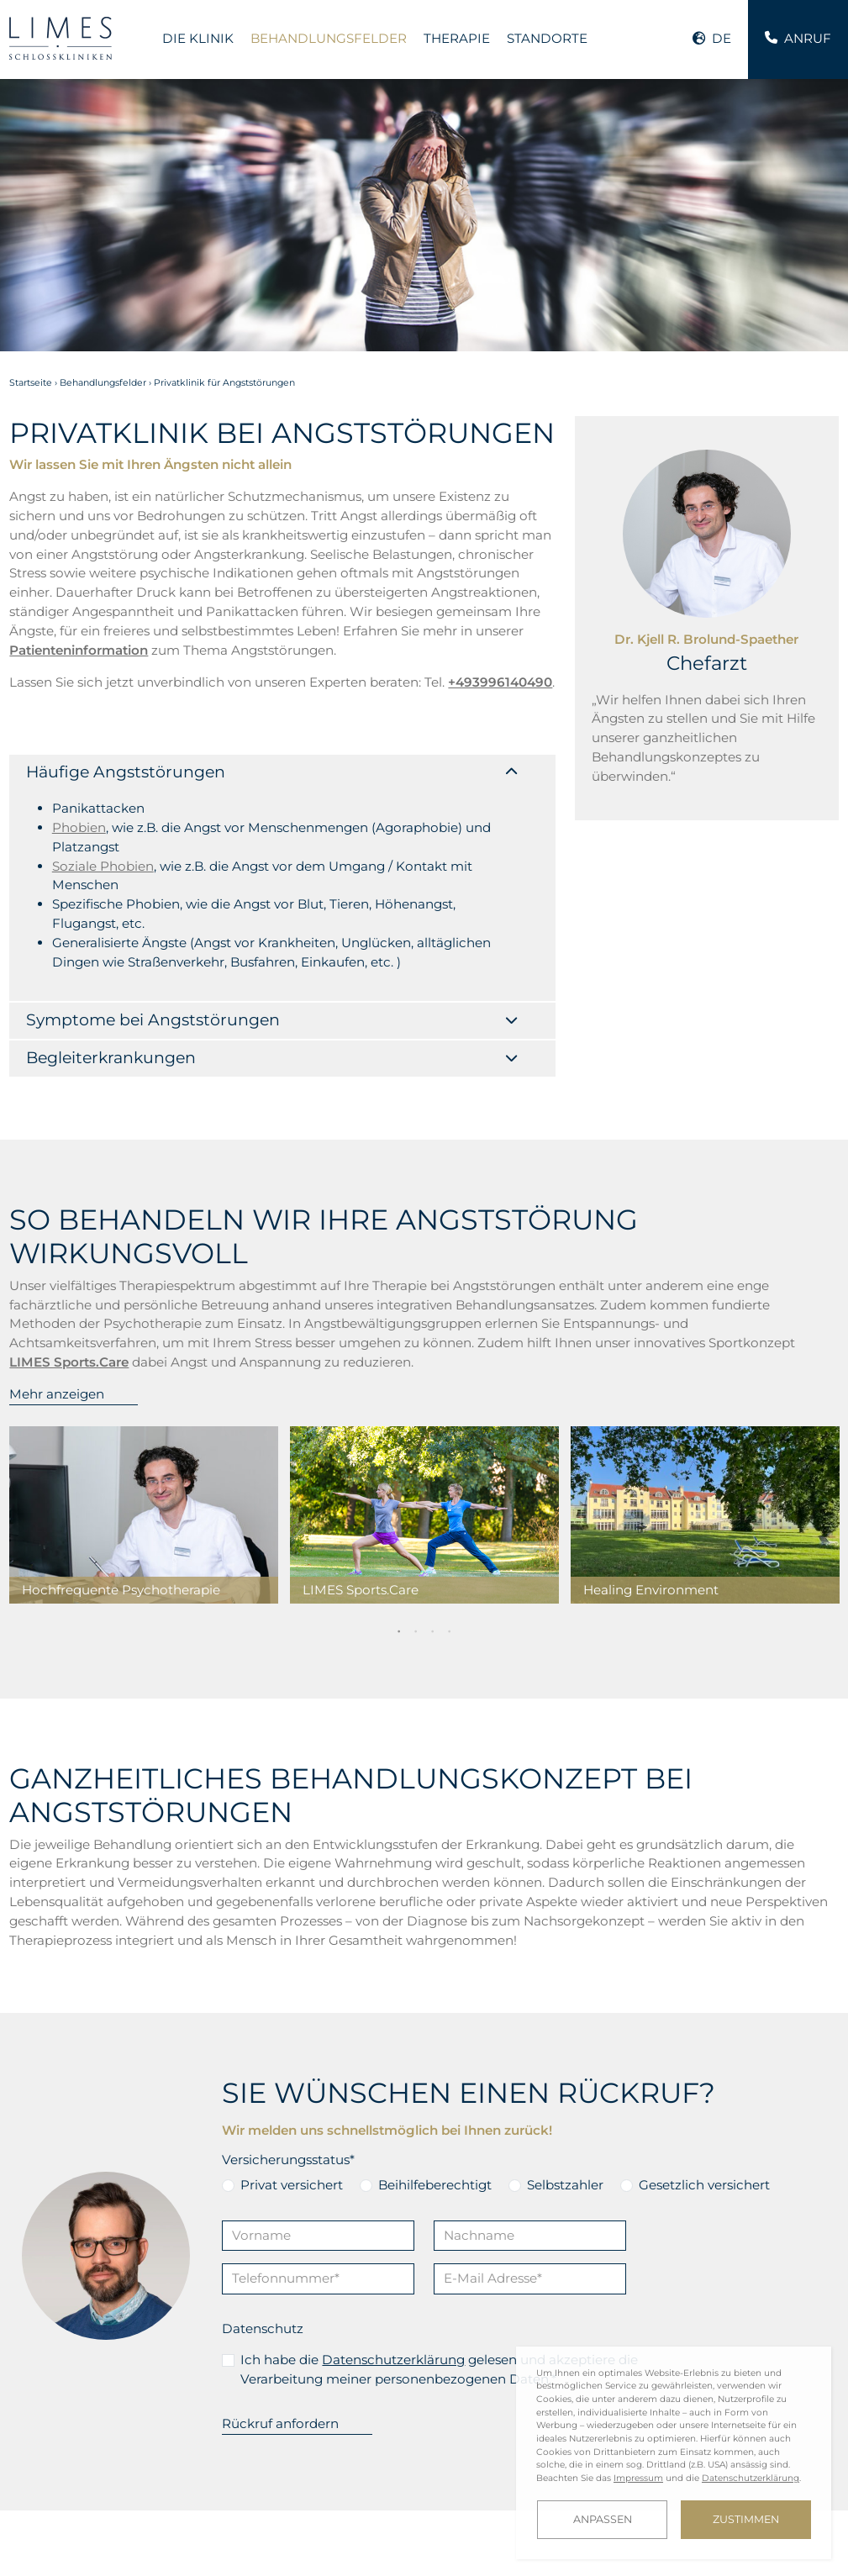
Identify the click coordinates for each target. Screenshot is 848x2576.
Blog (197, 2537)
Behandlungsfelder (328, 38)
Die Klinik (198, 38)
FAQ (154, 2537)
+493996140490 (141, 2403)
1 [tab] (399, 1420)
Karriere (100, 2537)
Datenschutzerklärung (393, 2149)
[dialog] (673, 2453)
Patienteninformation (78, 650)
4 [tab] (449, 1420)
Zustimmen (746, 2519)
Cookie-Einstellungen (370, 2552)
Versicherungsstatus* (288, 1949)
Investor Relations (367, 2537)
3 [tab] (432, 1420)
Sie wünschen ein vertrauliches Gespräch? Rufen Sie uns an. (141, 2433)
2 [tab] (416, 1420)
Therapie (457, 38)
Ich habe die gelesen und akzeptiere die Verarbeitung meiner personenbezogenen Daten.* (439, 2159)
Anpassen (602, 2519)
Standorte (547, 38)
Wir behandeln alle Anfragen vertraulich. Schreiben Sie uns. (423, 2433)
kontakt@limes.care (424, 2403)
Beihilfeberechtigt (435, 1975)
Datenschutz (262, 2118)
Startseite (30, 382)
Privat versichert (291, 1975)
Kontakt (32, 2537)
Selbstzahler (565, 1975)
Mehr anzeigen (56, 1184)
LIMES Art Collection (65, 2552)
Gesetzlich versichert (704, 1975)
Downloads (263, 2537)
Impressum (170, 2552)
